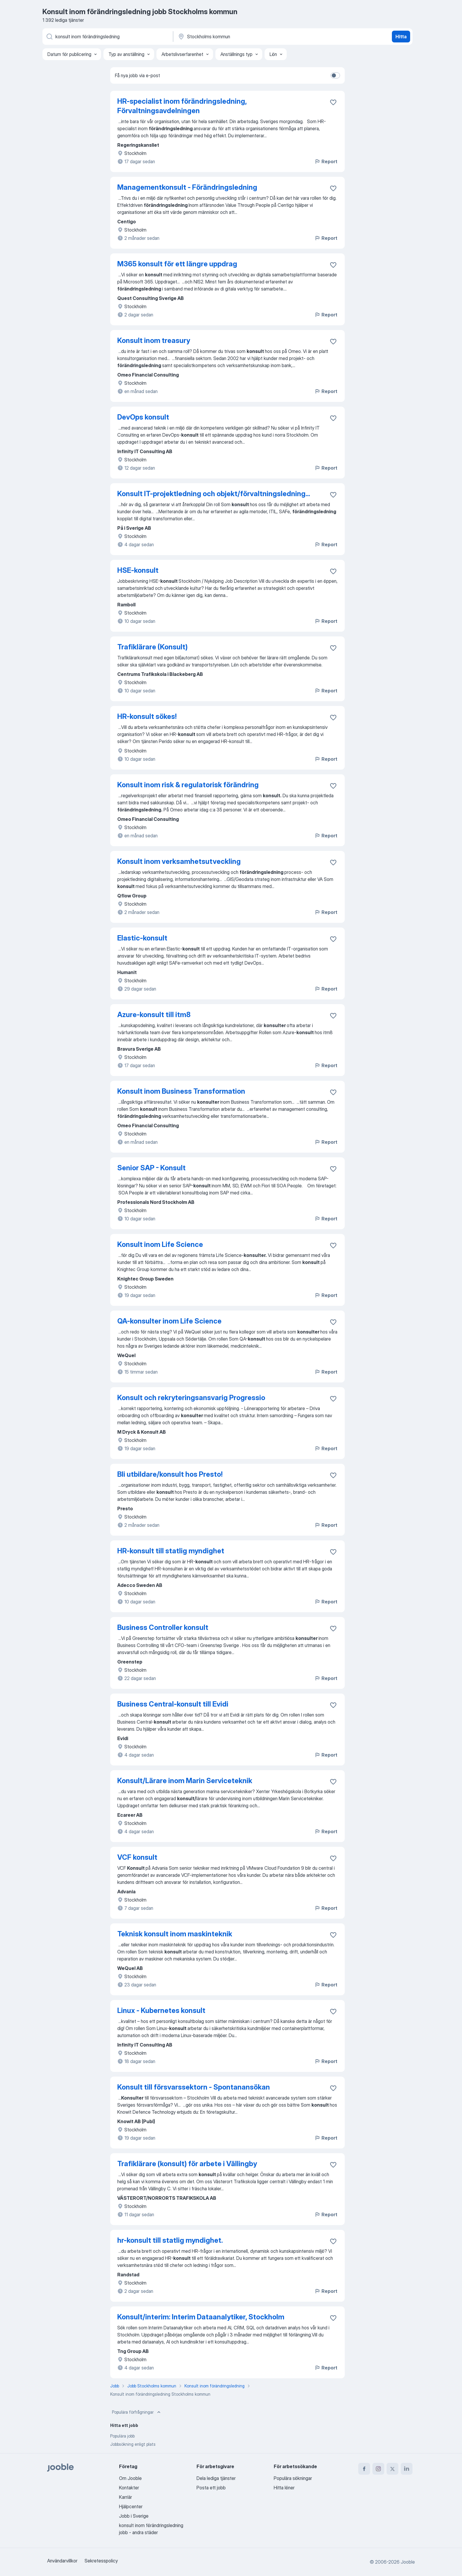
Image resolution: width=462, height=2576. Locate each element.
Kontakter (129, 2488)
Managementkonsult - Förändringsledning (187, 187)
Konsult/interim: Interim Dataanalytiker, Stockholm (200, 2317)
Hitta (401, 36)
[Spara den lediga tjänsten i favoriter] (333, 102)
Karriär (125, 2497)
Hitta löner (284, 2488)
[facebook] (364, 2469)
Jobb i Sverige (133, 2516)
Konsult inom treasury (153, 340)
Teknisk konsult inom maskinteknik (174, 1934)
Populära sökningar (293, 2478)
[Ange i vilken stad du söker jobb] (239, 36)
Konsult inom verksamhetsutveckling (179, 861)
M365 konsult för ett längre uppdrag (177, 264)
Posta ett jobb (211, 2488)
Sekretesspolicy (101, 2561)
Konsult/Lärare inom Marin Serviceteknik (184, 1780)
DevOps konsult (143, 417)
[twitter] (392, 2469)
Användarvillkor (62, 2561)
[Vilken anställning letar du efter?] (107, 36)
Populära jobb (122, 2435)
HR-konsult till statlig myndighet (170, 1551)
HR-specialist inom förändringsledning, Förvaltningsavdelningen (182, 106)
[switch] (335, 75)
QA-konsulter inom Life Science (169, 1321)
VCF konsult (137, 1857)
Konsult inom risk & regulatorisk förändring (188, 784)
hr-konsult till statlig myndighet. (170, 2240)
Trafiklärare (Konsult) (152, 647)
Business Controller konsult (162, 1627)
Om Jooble (130, 2478)
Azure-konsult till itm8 (154, 1014)
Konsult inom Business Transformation (181, 1091)
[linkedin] (406, 2469)
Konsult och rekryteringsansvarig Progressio (191, 1397)
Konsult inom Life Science (160, 1244)
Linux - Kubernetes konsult (161, 2010)
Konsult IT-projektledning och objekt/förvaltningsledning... (213, 493)
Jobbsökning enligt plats (133, 2444)
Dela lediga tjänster (216, 2478)
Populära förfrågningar (137, 2412)
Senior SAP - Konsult (151, 1168)
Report (325, 161)
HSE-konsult (138, 570)
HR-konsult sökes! (146, 716)
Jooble (408, 2562)
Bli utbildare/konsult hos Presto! (169, 1474)
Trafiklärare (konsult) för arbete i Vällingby (187, 2163)
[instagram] (378, 2469)
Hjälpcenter (131, 2506)
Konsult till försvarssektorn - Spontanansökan (193, 2087)
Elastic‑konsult (142, 938)
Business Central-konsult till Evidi (172, 1704)
